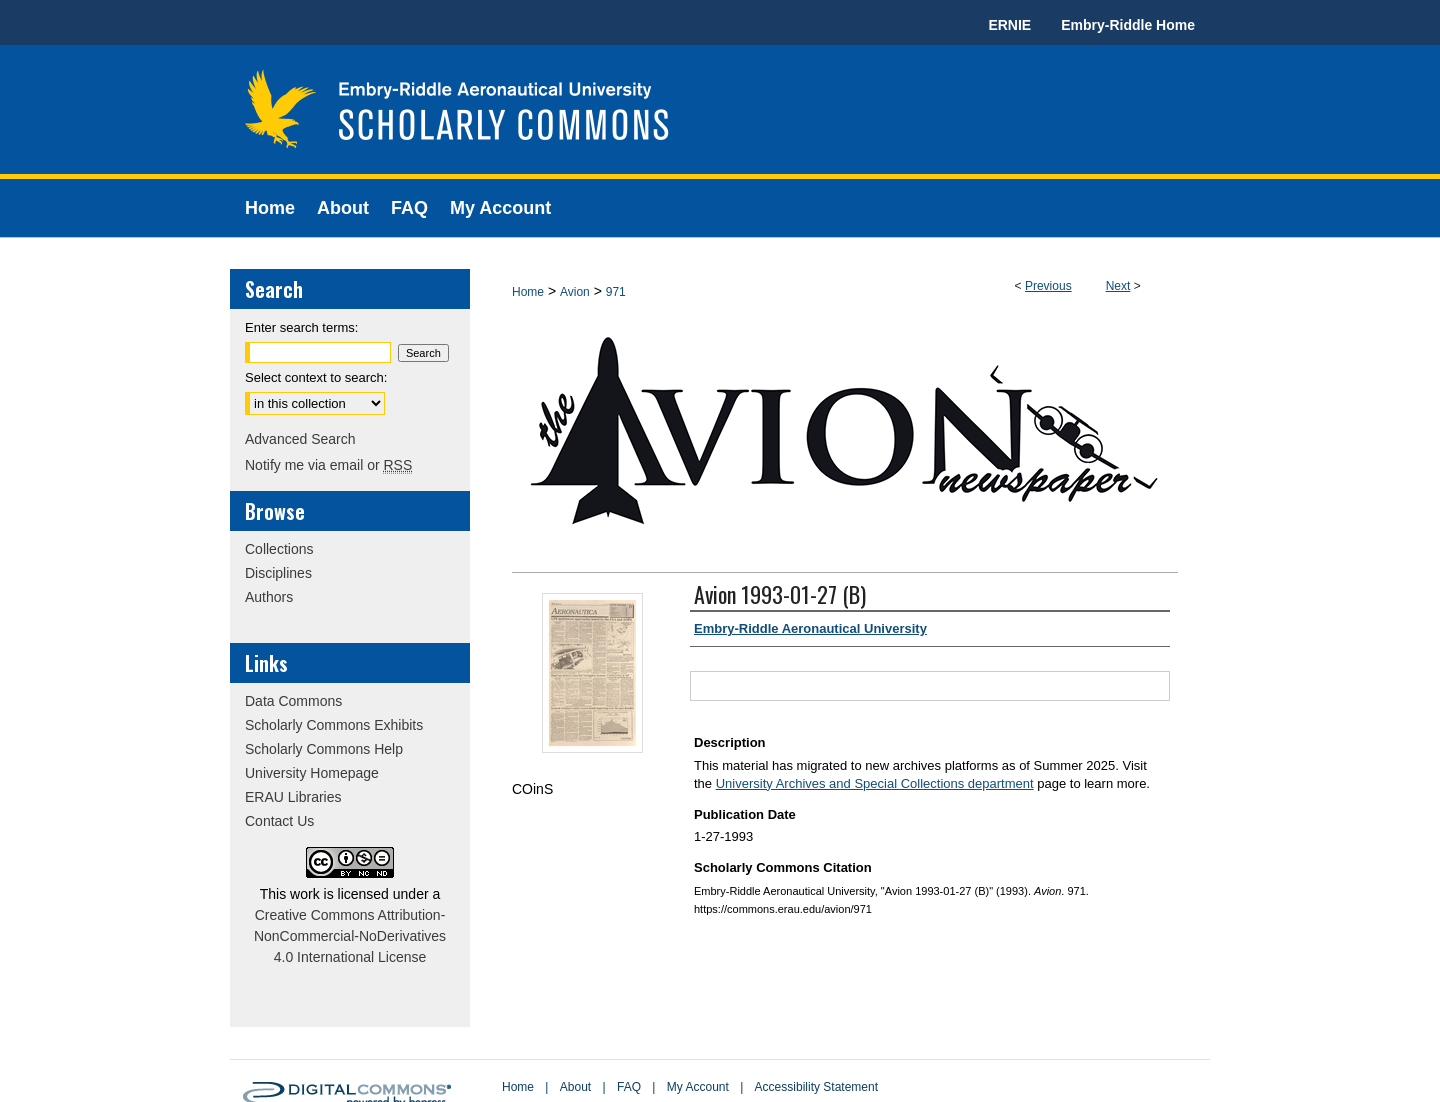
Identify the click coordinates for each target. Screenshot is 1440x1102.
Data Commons (293, 701)
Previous (1048, 286)
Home (528, 292)
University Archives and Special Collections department (875, 783)
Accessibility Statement (816, 1087)
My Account (698, 1087)
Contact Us (279, 821)
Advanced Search (300, 439)
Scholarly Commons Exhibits (334, 725)
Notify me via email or (328, 465)
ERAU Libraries (293, 797)
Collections (279, 549)
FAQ (629, 1087)
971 (616, 292)
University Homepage (312, 773)
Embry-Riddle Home (1128, 25)
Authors (269, 597)
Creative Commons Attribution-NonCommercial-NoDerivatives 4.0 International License (350, 936)
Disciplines (278, 573)
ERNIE (1009, 25)
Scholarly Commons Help (324, 749)
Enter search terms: (301, 327)
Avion (575, 292)
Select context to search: (316, 377)
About (575, 1087)
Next (1118, 286)
